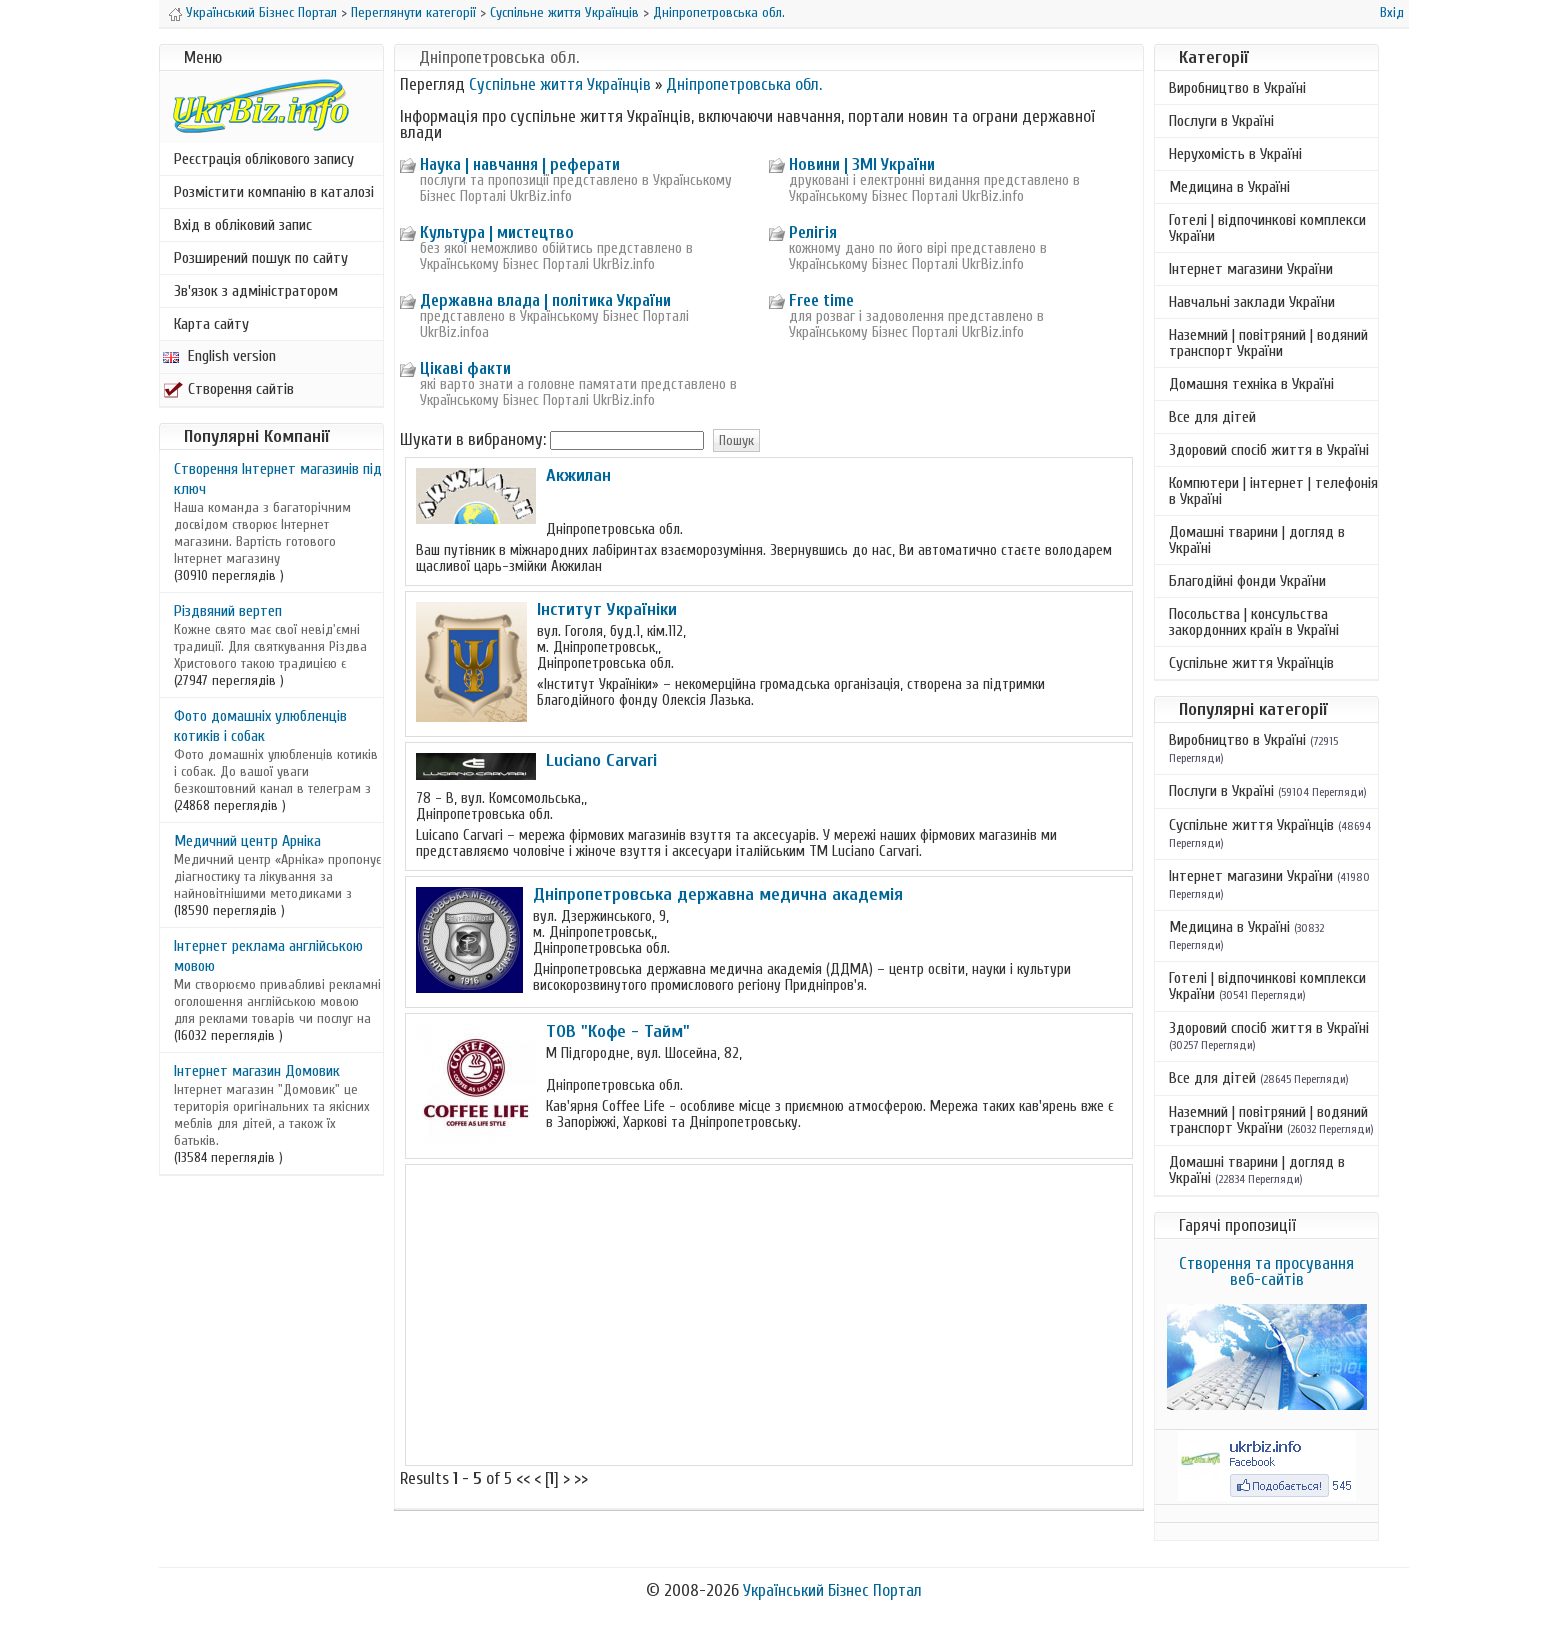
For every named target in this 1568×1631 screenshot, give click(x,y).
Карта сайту (211, 324)
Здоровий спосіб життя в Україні (1269, 450)
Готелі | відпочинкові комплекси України (1267, 228)
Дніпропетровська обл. (719, 12)
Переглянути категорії (413, 12)
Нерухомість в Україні (1235, 154)
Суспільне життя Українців (564, 12)
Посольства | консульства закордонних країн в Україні (1254, 622)
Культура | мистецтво (497, 232)
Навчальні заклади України (1252, 302)
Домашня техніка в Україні (1251, 384)
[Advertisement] (769, 1315)
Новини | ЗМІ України (862, 164)
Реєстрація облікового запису (264, 159)
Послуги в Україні (1221, 121)
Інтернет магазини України (1251, 269)
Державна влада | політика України (545, 300)
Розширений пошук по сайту (261, 258)
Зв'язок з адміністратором (256, 291)
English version (219, 356)
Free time (821, 300)
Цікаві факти (465, 368)
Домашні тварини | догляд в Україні (1257, 540)
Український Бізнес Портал (261, 12)
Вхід (1392, 12)
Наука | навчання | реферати (520, 164)
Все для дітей (1212, 417)
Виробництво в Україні (1237, 88)
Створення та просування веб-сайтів (1266, 1271)
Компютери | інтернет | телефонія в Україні (1273, 491)
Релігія (813, 232)
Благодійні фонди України (1247, 581)
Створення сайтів (228, 389)
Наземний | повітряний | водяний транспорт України (1268, 343)
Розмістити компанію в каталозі (274, 192)
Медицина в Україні (1229, 187)
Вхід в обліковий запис (243, 225)
